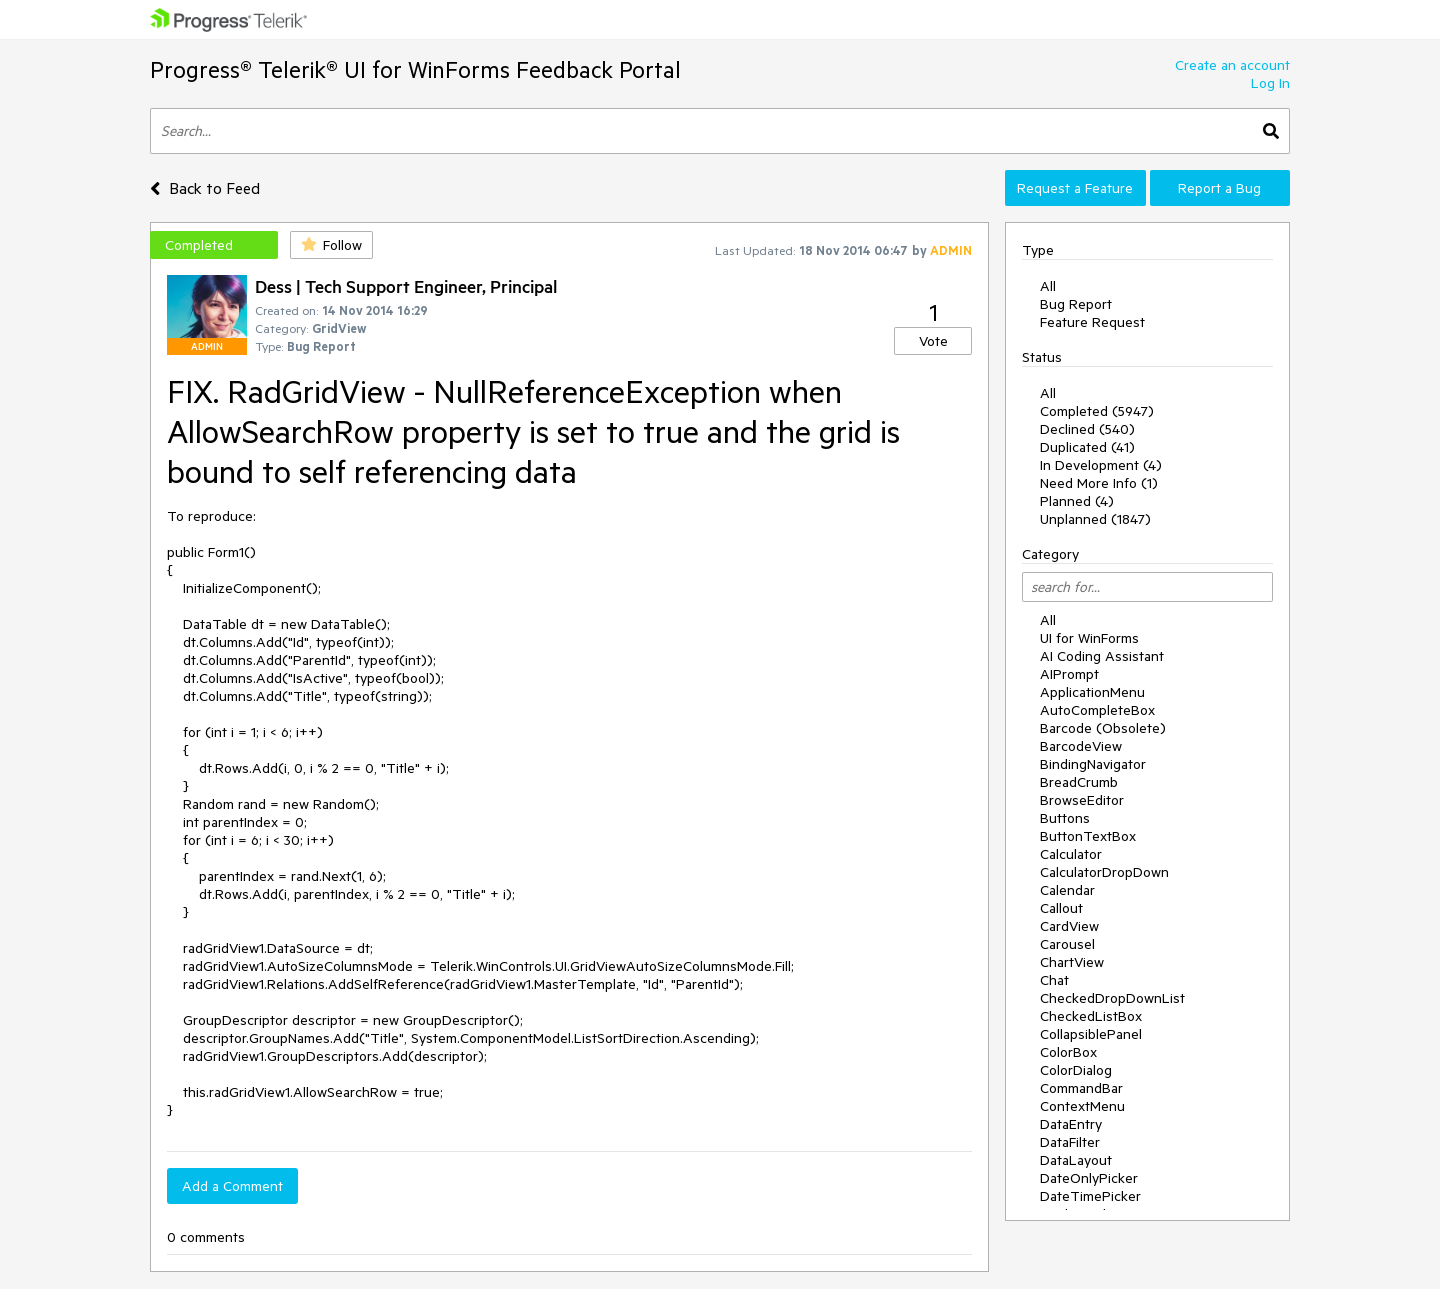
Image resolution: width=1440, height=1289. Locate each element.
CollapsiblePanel (1091, 1034)
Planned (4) (1077, 501)
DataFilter (1070, 1142)
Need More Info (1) (1099, 483)
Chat (1054, 980)
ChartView (1072, 962)
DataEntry (1071, 1124)
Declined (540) (1087, 429)
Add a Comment (232, 1186)
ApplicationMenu (1092, 692)
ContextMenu (1082, 1106)
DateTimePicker (1090, 1196)
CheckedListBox (1091, 1016)
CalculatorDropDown (1104, 872)
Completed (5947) (1097, 411)
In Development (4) (1101, 465)
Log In (1270, 83)
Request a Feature (1075, 188)
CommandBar (1081, 1088)
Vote (933, 341)
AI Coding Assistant (1102, 656)
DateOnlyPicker (1089, 1178)
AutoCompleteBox (1097, 710)
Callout (1061, 908)
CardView (1069, 926)
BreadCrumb (1079, 782)
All (1048, 286)
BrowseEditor (1082, 800)
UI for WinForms (1089, 638)
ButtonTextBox (1088, 836)
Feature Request (1092, 322)
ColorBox (1068, 1052)
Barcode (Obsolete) (1103, 728)
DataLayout (1076, 1160)
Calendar (1067, 890)
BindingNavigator (1093, 764)
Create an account (1232, 65)
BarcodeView (1081, 746)
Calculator (1071, 854)
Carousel (1067, 944)
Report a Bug (1219, 188)
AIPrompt (1069, 674)
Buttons (1065, 818)
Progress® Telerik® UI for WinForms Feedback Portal (415, 69)
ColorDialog (1076, 1070)
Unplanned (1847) (1095, 519)
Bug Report (1076, 304)
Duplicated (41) (1087, 447)
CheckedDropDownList (1112, 998)
